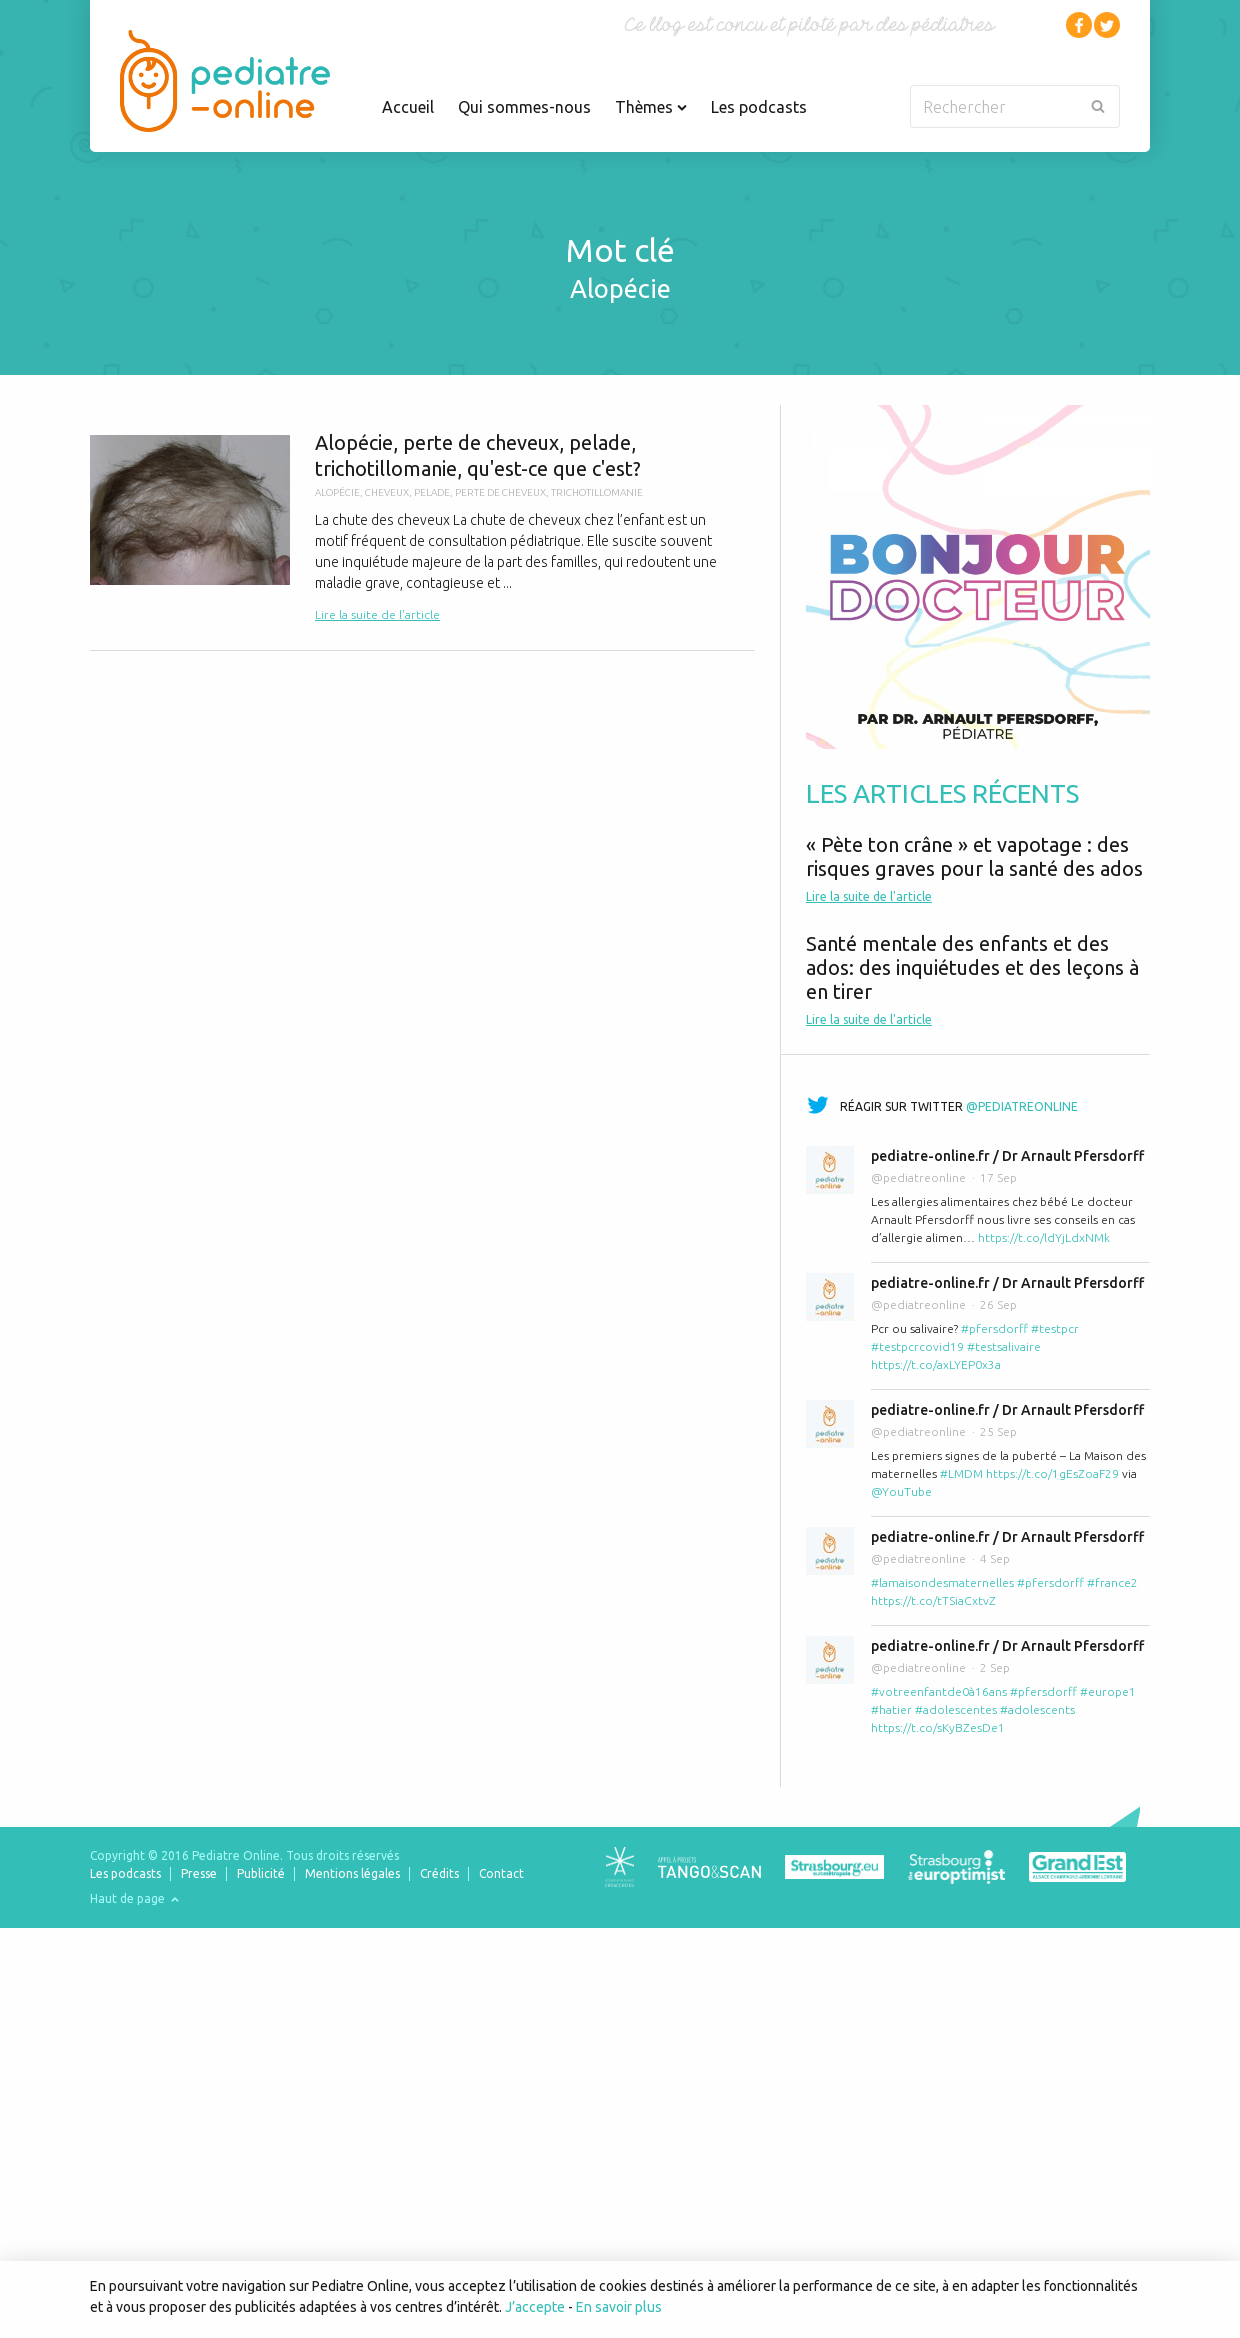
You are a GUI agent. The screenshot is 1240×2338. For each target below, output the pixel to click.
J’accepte (535, 2307)
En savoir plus (619, 2307)
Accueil (408, 107)
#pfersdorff (994, 1328)
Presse (199, 1873)
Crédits (439, 1873)
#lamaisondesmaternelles (942, 1582)
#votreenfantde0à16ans (939, 1691)
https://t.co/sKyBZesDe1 (938, 1727)
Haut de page (134, 1898)
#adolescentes (956, 1709)
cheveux (387, 492)
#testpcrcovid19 (917, 1346)
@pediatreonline (1022, 1106)
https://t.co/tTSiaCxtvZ (933, 1600)
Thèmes (651, 107)
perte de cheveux (500, 492)
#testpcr (1055, 1328)
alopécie (337, 492)
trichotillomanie (597, 492)
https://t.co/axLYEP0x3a (936, 1364)
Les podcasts (759, 107)
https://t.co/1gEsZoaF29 (1052, 1473)
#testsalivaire (1004, 1346)
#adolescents (1037, 1709)
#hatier (891, 1709)
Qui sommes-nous (524, 107)
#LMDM (961, 1473)
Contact (501, 1873)
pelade (432, 492)
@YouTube (901, 1491)
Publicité (261, 1873)
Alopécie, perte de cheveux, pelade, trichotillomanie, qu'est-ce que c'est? (422, 527)
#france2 (1112, 1582)
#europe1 (1108, 1691)
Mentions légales (352, 1873)
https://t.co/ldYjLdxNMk (1044, 1237)
